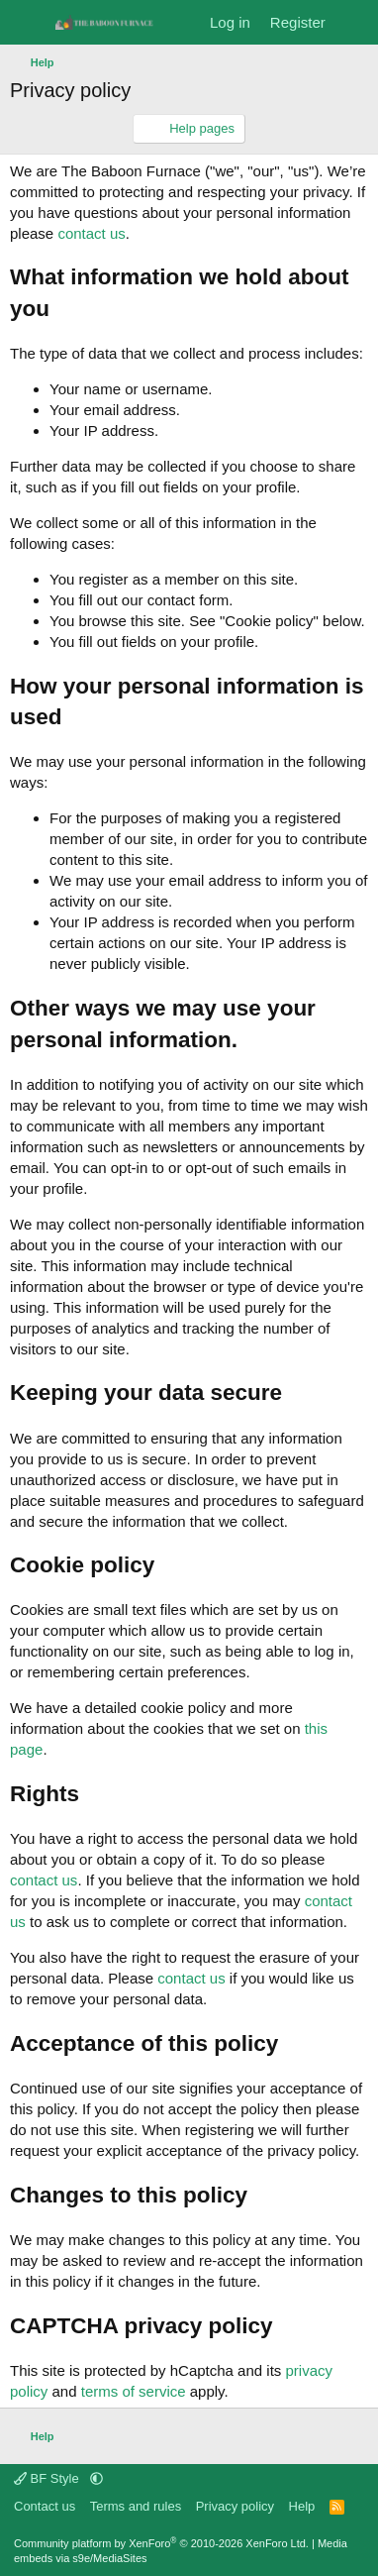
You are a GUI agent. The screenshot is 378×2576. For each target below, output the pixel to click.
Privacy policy (235, 2506)
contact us (91, 233)
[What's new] (354, 22)
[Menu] (27, 23)
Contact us (44, 2506)
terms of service (133, 2391)
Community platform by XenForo (161, 2543)
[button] (96, 2478)
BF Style (48, 2478)
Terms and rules (135, 2506)
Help (302, 2506)
